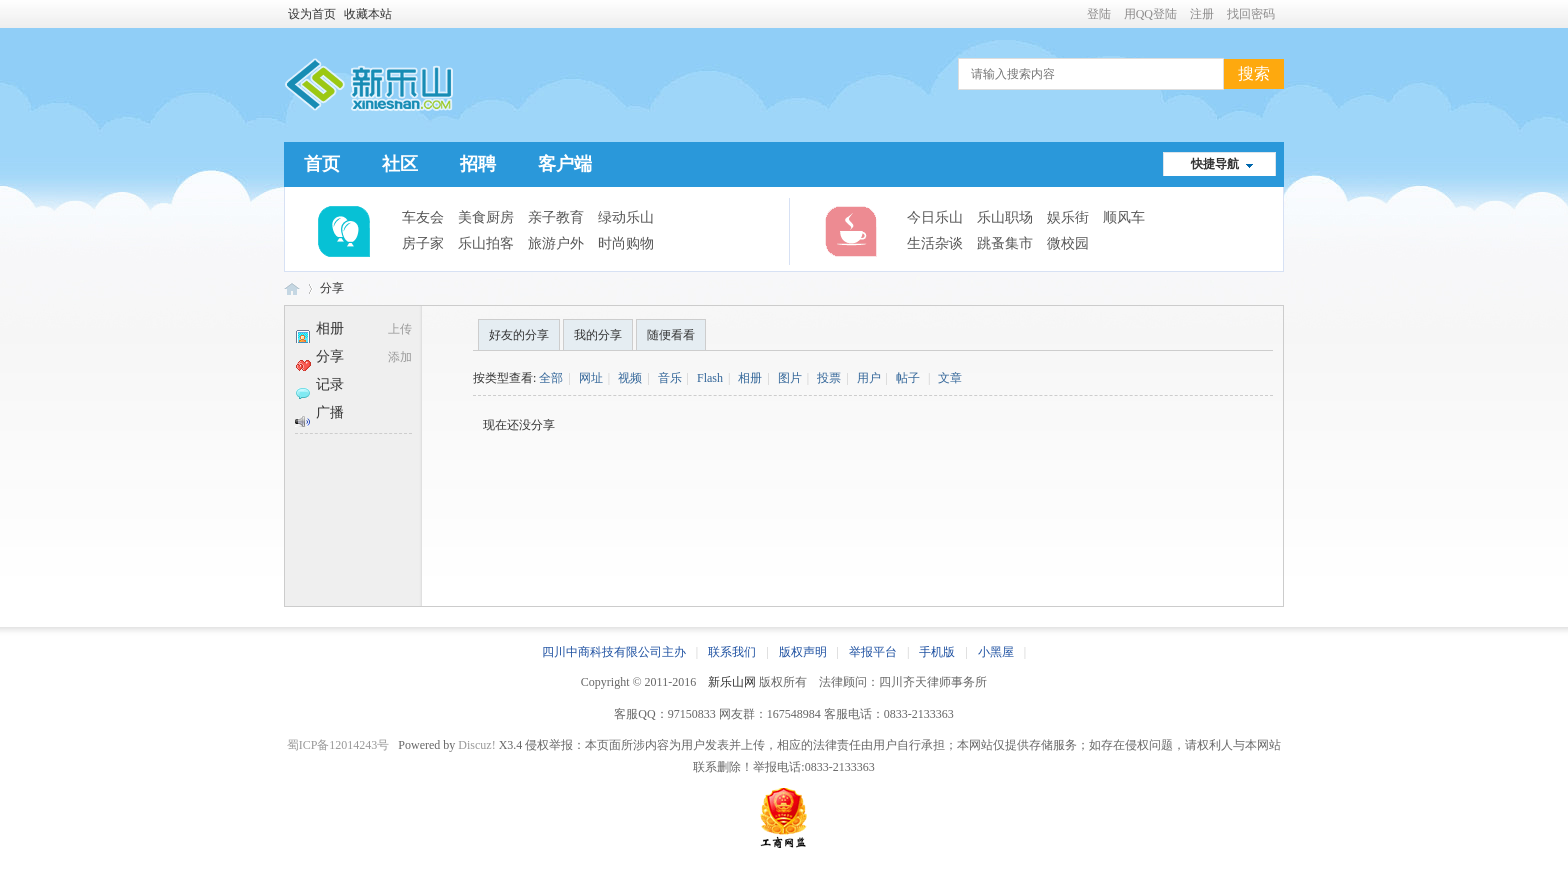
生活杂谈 (935, 243)
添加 (400, 357)
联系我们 (732, 652)
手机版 (937, 652)
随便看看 (671, 335)
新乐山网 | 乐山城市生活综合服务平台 (292, 288)
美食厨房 (486, 217)
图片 (790, 378)
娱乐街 (1068, 217)
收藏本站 (368, 14)
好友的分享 (519, 335)
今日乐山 (935, 217)
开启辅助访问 (1078, 14)
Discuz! (476, 745)
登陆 (1099, 14)
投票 (829, 378)
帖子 (908, 378)
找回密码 (1251, 14)
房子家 (423, 243)
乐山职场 (1005, 217)
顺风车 (1124, 217)
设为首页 (312, 14)
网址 (591, 378)
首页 (322, 164)
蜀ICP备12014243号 (338, 745)
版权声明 (803, 652)
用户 (869, 378)
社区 (400, 164)
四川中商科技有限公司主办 (614, 652)
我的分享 (598, 335)
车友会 (423, 217)
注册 (1202, 14)
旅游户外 (556, 243)
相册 (319, 328)
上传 (400, 329)
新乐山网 (732, 682)
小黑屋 (996, 652)
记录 (319, 384)
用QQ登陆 (1150, 14)
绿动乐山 (626, 217)
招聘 (478, 164)
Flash (710, 378)
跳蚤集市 (1005, 243)
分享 (332, 288)
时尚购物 (626, 243)
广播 (319, 412)
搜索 (1254, 73)
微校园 (1068, 243)
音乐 (670, 378)
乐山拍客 (486, 243)
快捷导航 (1215, 164)
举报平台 (873, 652)
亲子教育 (556, 217)
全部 (551, 378)
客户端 (565, 164)
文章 (950, 378)
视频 (630, 378)
